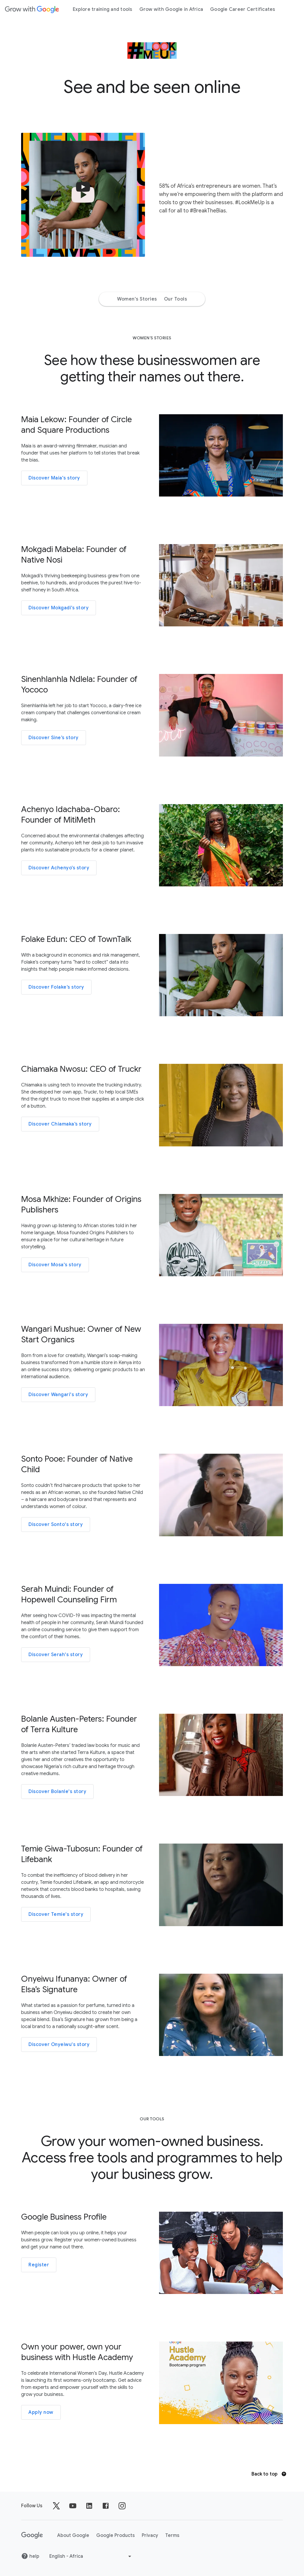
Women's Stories (137, 299)
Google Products (115, 2535)
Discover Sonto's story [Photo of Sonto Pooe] (55, 1524)
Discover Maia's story (54, 478)
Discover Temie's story (55, 1914)
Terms (172, 2535)
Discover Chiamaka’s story (60, 1124)
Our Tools (175, 299)
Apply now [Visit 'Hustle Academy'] (40, 2412)
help (30, 2556)
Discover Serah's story (55, 1655)
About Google (73, 2535)
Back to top (268, 2474)
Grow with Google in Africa (171, 9)
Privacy (150, 2535)
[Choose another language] (91, 2556)
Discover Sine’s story (53, 738)
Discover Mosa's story (55, 1265)
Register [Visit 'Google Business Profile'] (38, 2265)
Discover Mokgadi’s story (58, 608)
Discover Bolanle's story (57, 1792)
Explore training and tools (102, 9)
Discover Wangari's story (58, 1395)
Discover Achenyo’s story (58, 868)
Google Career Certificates (242, 9)
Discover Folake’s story (56, 987)
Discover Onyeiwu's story (58, 2044)
